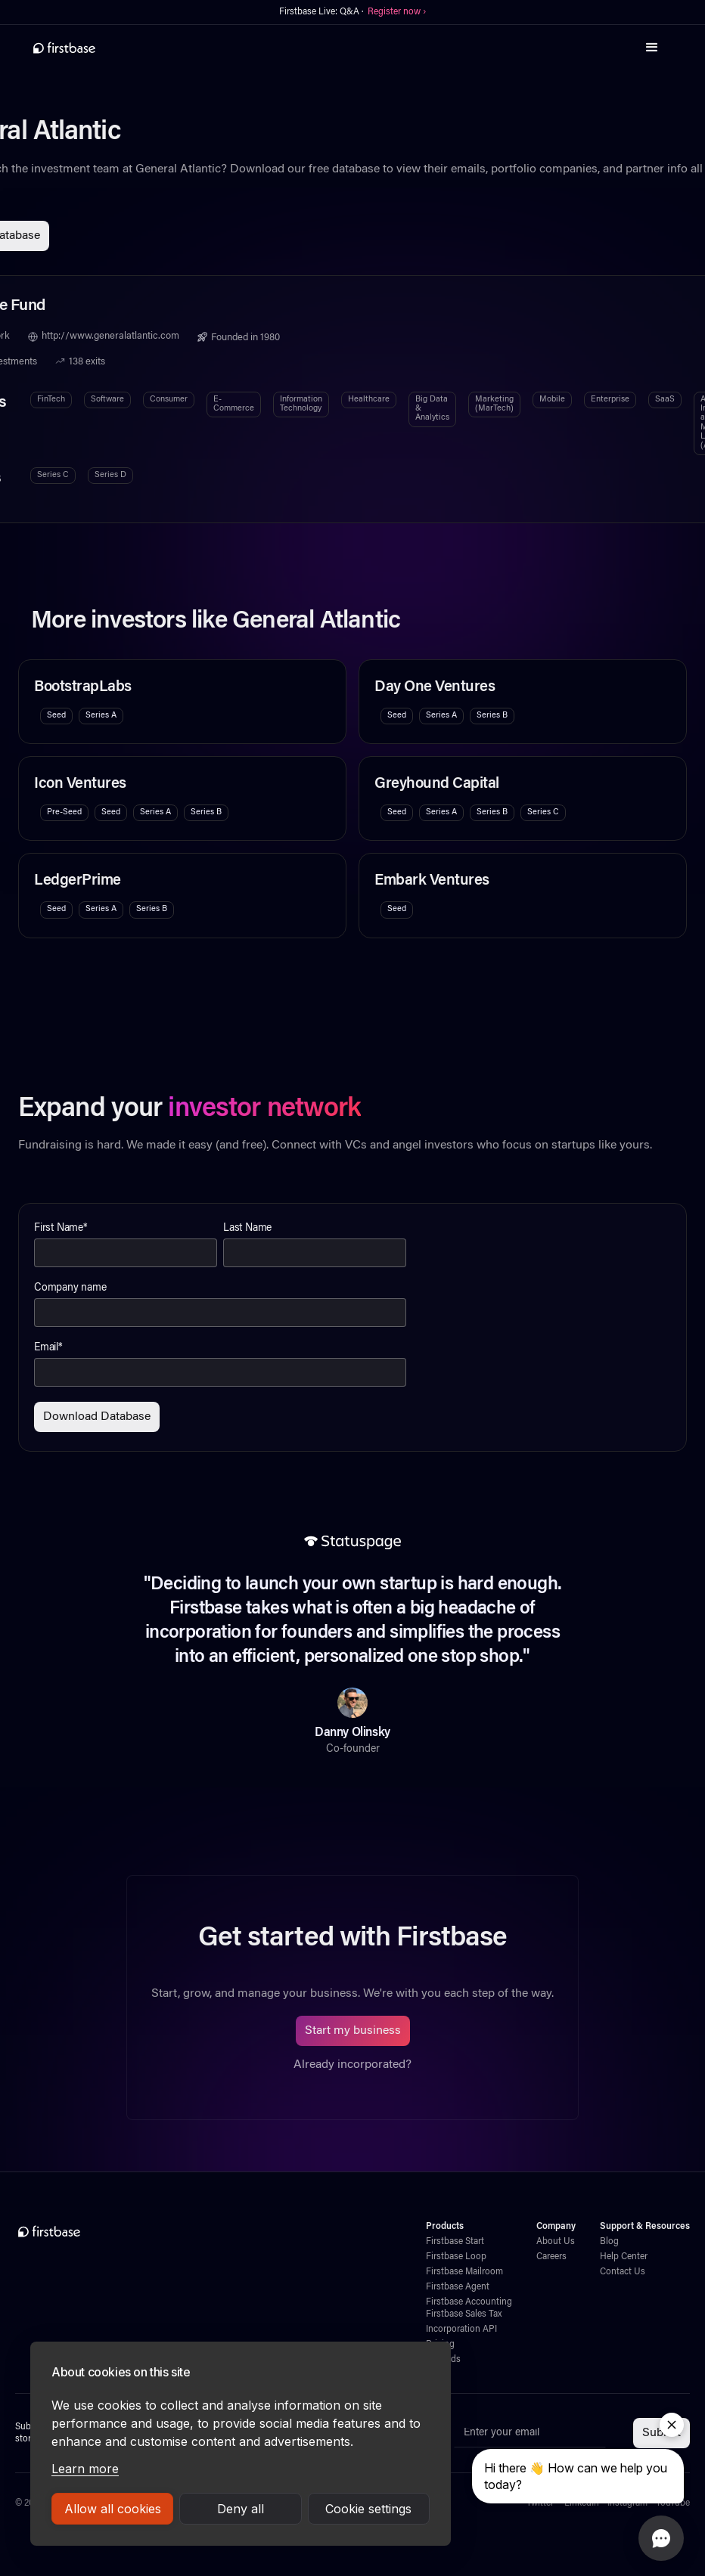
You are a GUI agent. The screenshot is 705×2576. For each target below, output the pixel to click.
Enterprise (610, 399)
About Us (555, 2241)
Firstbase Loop (456, 2256)
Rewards (443, 2359)
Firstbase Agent (457, 2287)
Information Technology (301, 404)
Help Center (624, 2256)
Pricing (440, 2344)
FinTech (51, 399)
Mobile (552, 399)
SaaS (665, 399)
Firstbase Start (455, 2241)
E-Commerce (233, 404)
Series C (53, 475)
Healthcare (369, 399)
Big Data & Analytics (432, 409)
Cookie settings (368, 2508)
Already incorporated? (352, 2065)
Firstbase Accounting (469, 2302)
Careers (551, 2256)
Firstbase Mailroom (464, 2272)
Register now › (397, 12)
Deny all (240, 2508)
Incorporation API (461, 2329)
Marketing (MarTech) (494, 404)
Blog (609, 2241)
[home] (64, 47)
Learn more (85, 2468)
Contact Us (622, 2272)
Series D (110, 475)
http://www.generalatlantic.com (110, 336)
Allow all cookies (112, 2508)
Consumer (169, 399)
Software (107, 399)
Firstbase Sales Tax (464, 2314)
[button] (652, 47)
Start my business (353, 2031)
